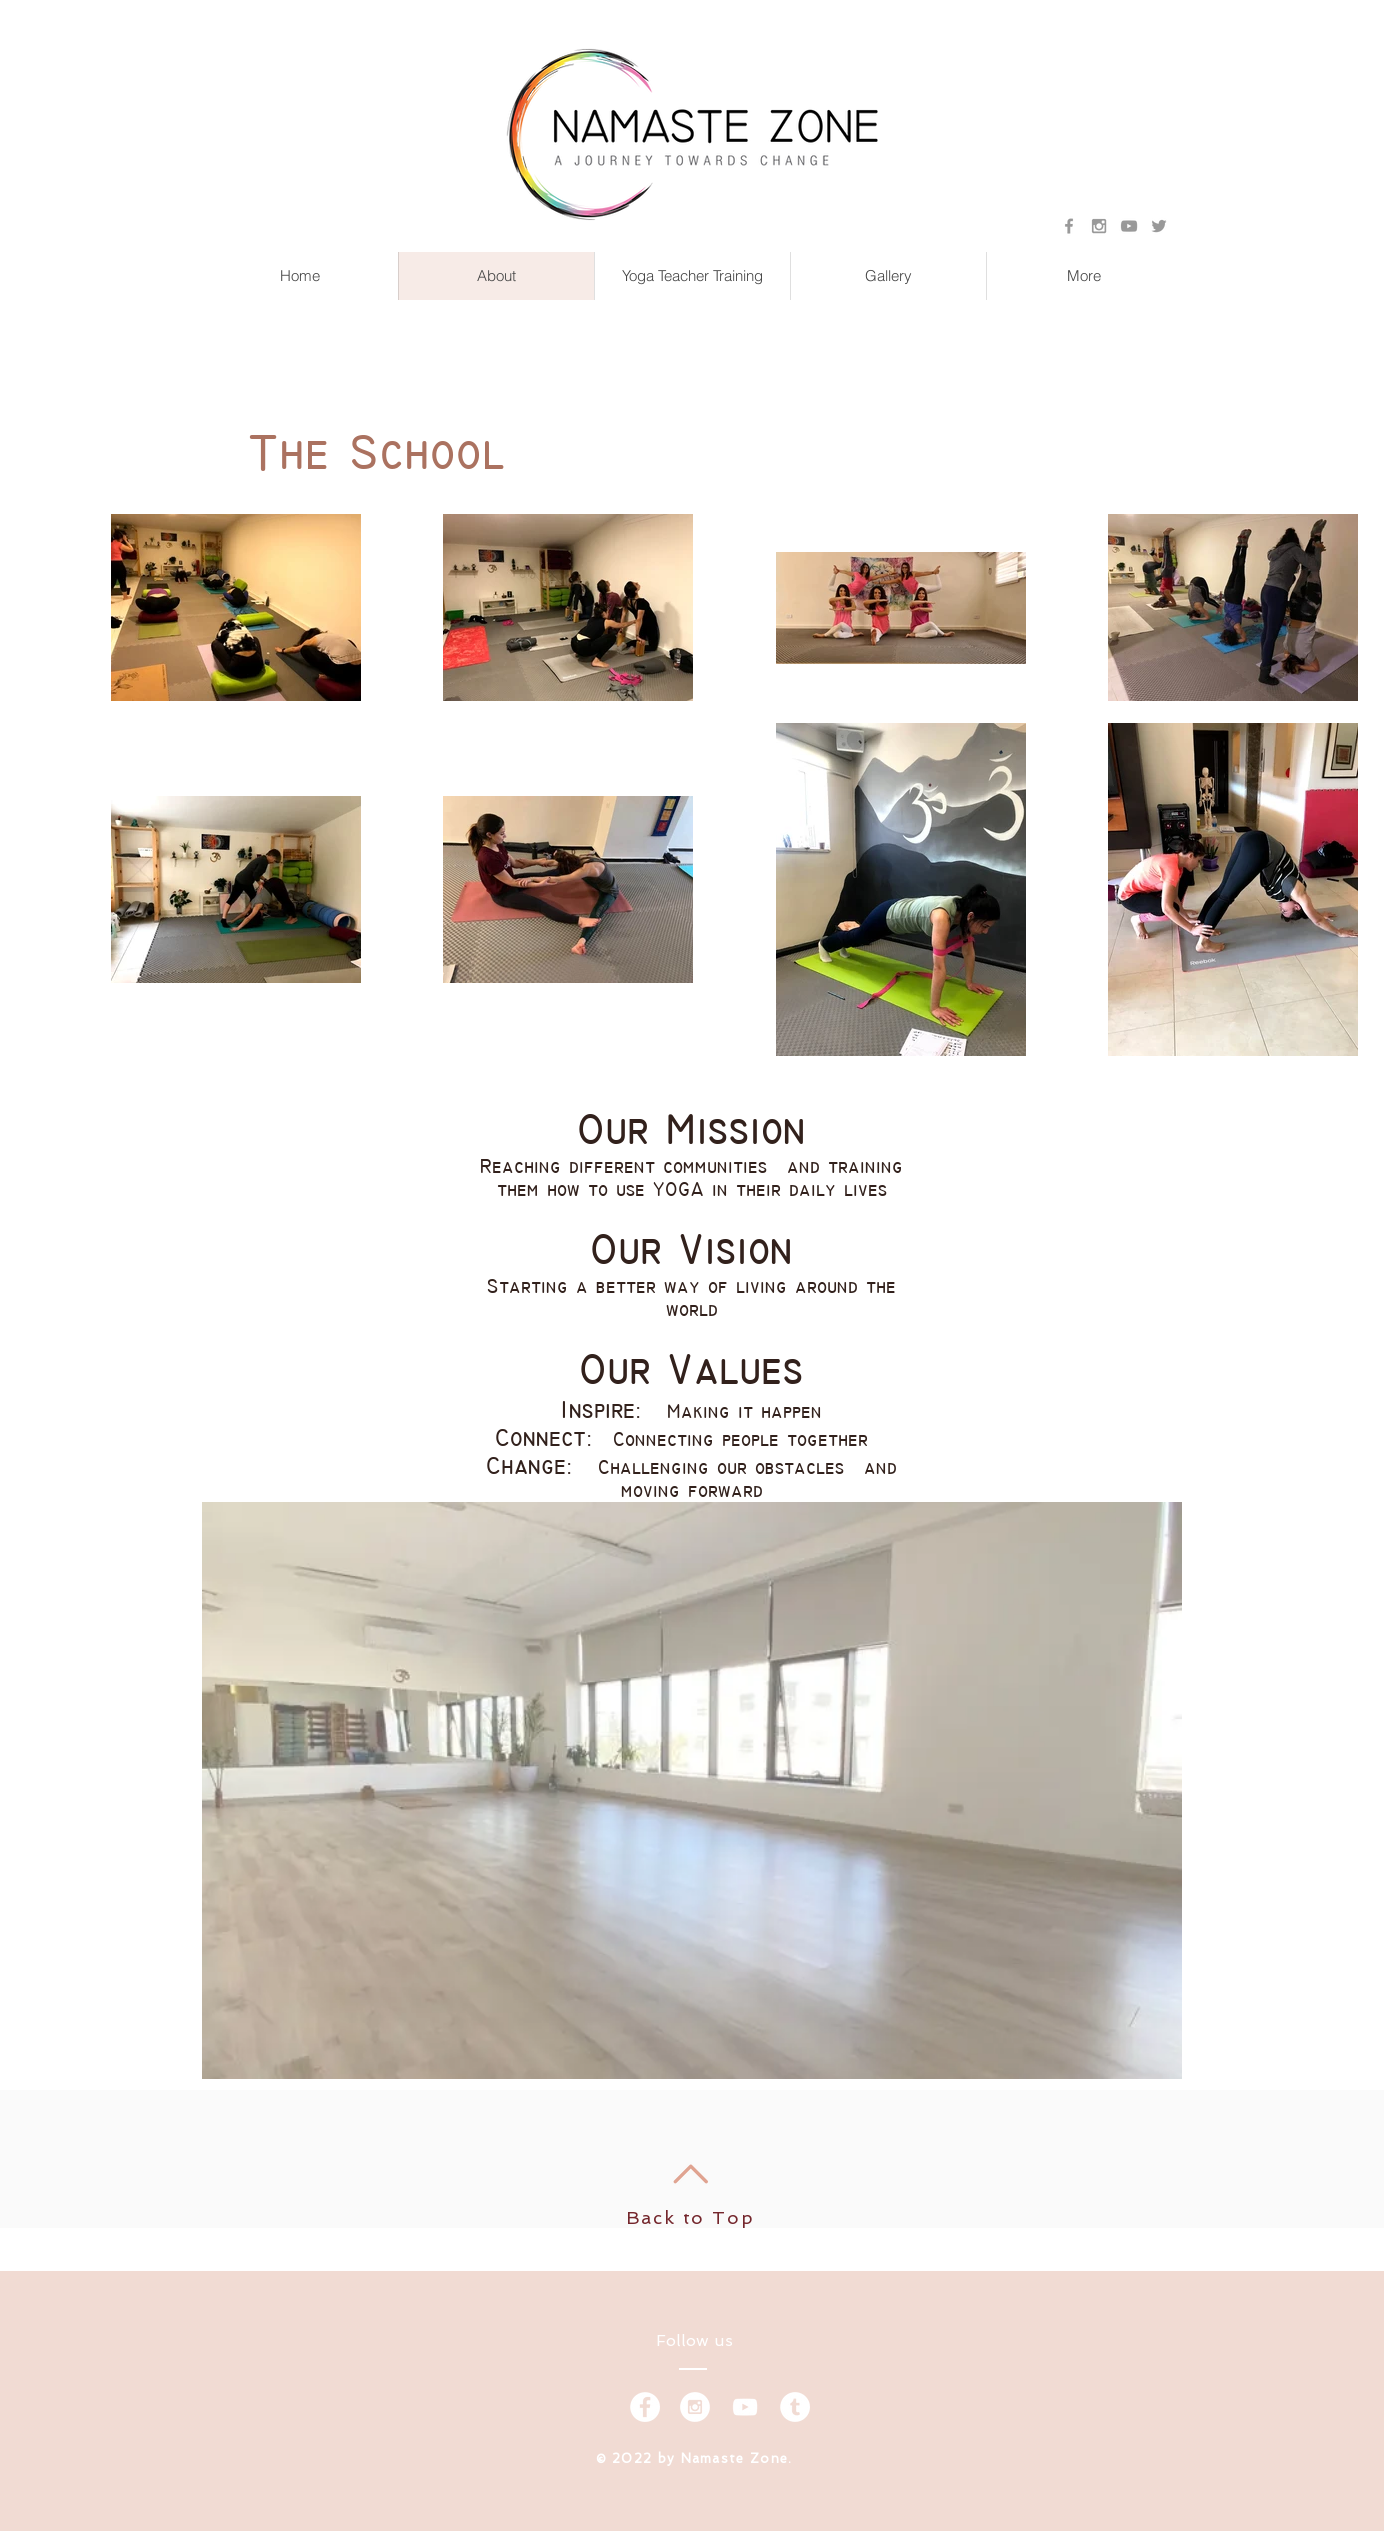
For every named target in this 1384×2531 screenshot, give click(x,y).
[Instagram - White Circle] (695, 2407)
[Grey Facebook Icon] (1069, 226)
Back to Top (690, 2217)
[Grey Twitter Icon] (1159, 226)
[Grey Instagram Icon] (1099, 226)
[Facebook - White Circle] (645, 2407)
